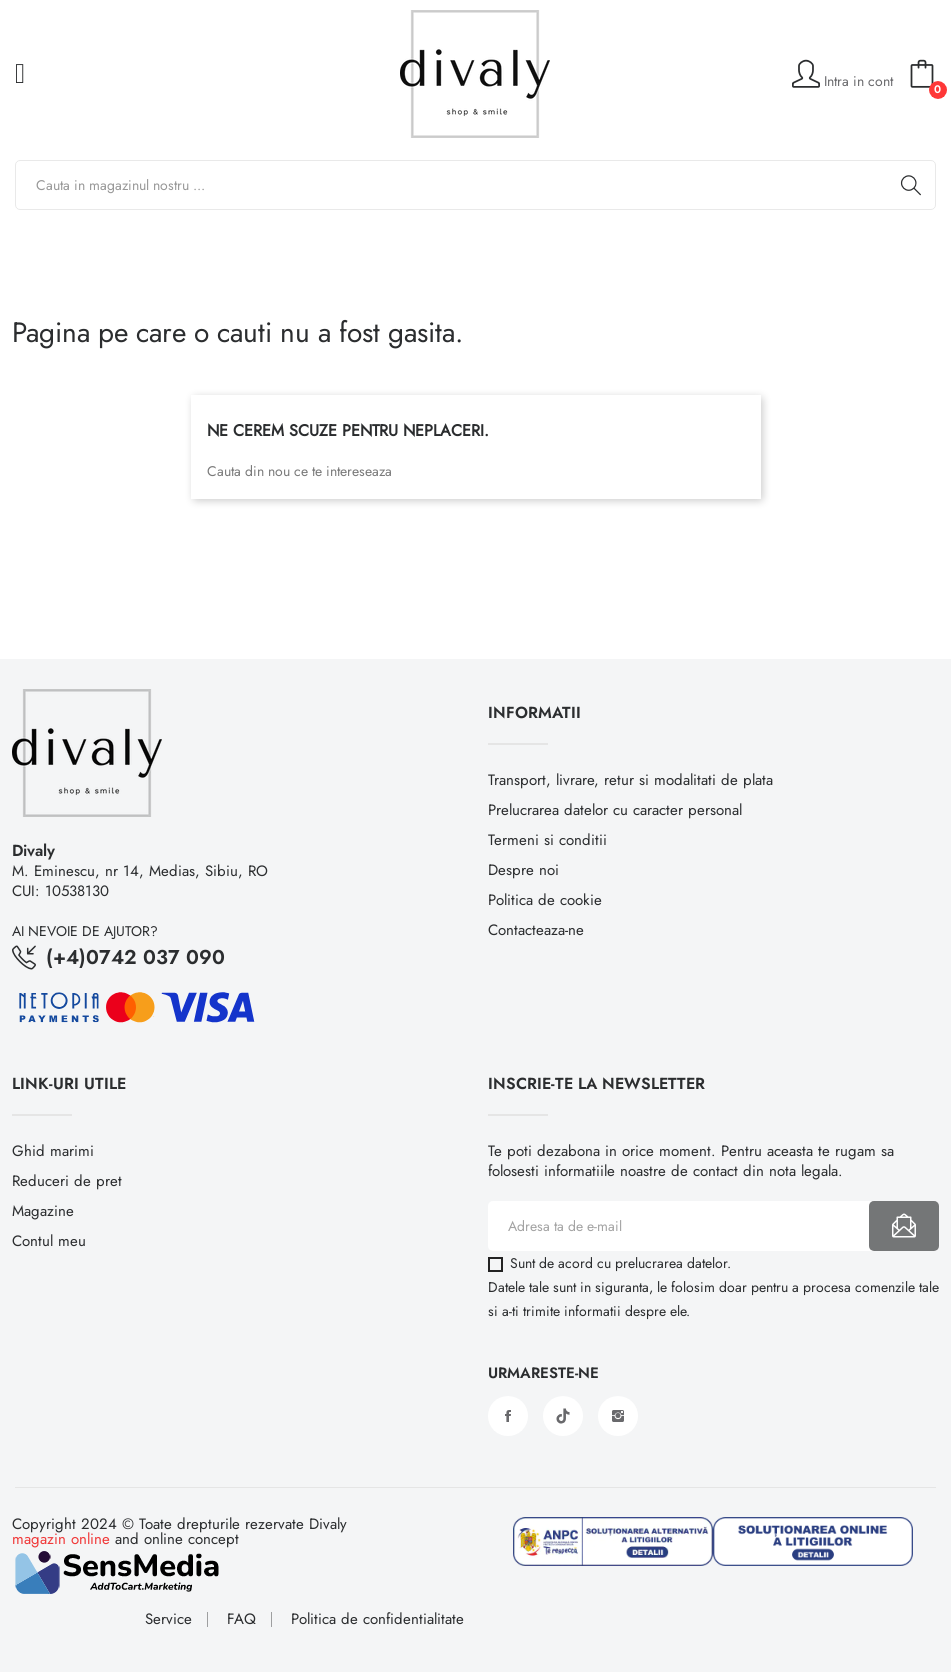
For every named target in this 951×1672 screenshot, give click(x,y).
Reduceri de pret (67, 1181)
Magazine (43, 1211)
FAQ (241, 1619)
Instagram (618, 1416)
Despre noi (523, 870)
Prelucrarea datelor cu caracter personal (615, 810)
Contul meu (49, 1241)
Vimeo (563, 1416)
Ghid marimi (53, 1151)
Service (168, 1619)
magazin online (61, 1539)
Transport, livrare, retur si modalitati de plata (630, 780)
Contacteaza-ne (536, 930)
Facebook (508, 1416)
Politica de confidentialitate (377, 1619)
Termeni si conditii (547, 840)
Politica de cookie (545, 900)
